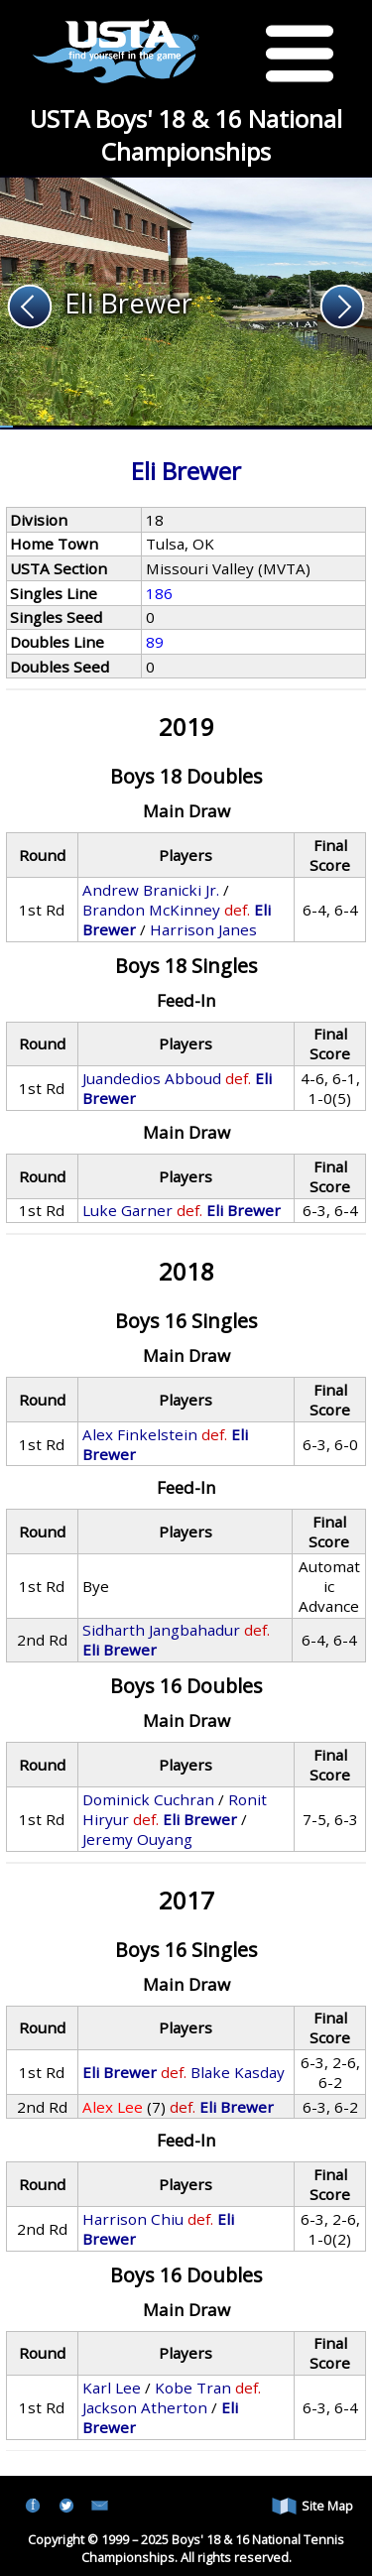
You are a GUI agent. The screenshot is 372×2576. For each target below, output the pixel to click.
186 (159, 593)
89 (155, 642)
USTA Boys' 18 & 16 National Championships (186, 135)
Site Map (312, 2506)
